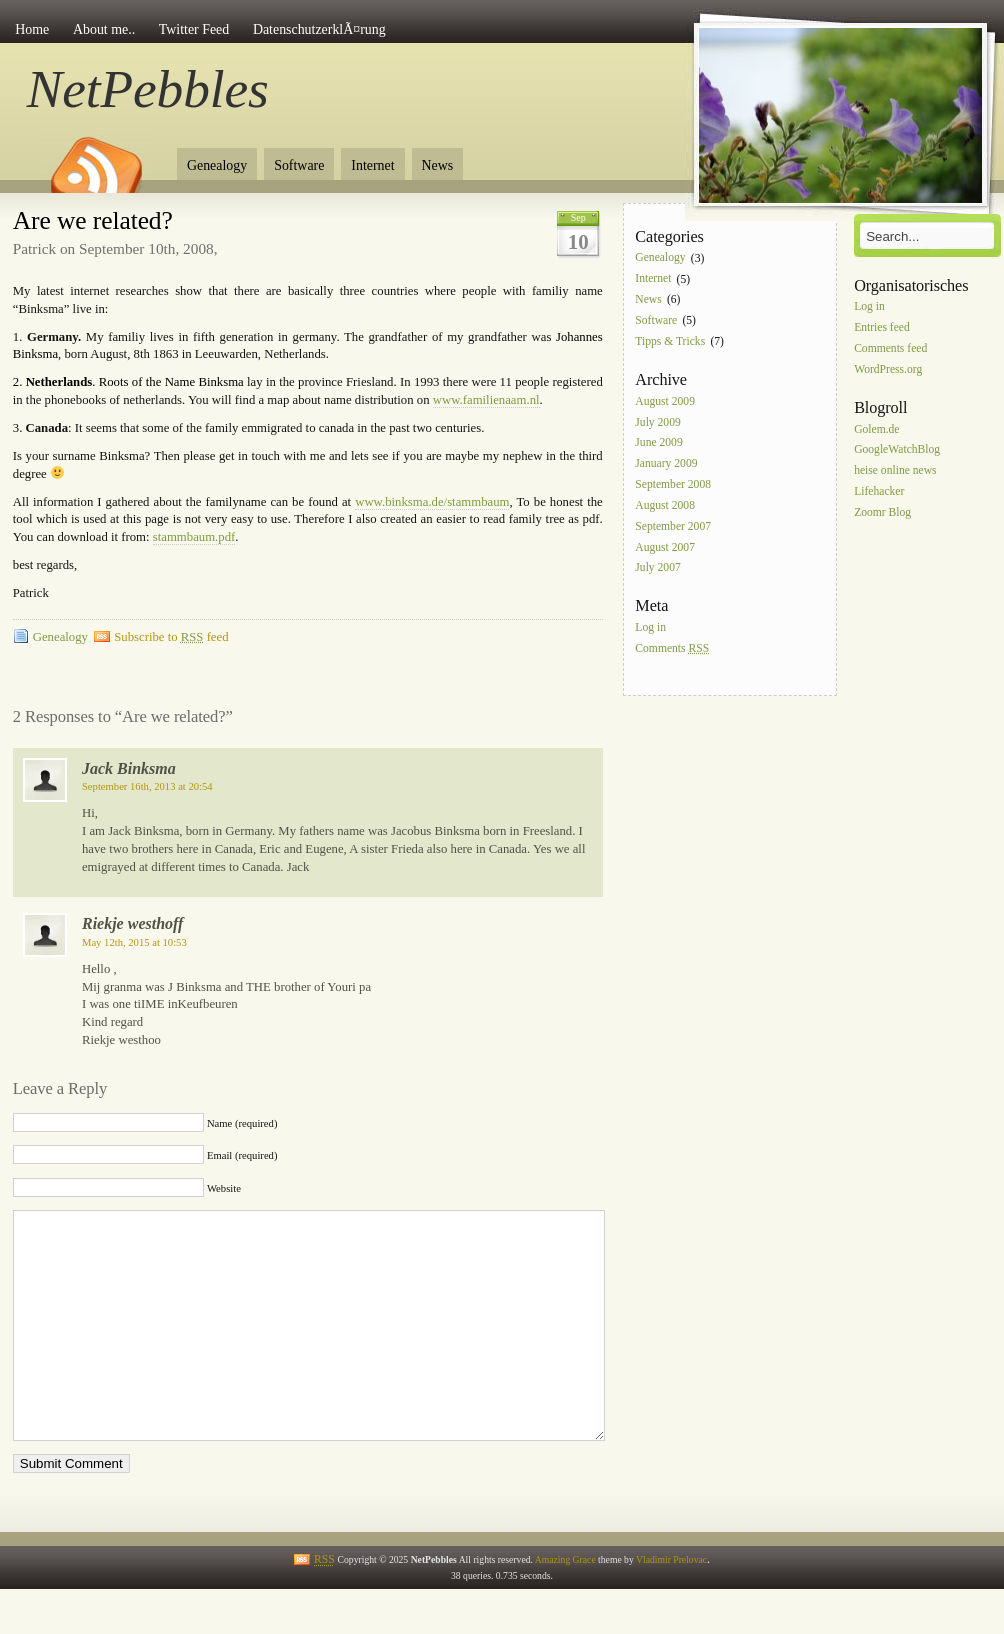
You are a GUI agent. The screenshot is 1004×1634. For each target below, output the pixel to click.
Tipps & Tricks (670, 341)
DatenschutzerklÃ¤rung (319, 29)
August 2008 (665, 505)
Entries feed (882, 327)
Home (32, 29)
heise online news (895, 471)
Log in (650, 628)
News (438, 165)
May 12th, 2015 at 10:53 (134, 942)
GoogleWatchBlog (897, 450)
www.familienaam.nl (486, 400)
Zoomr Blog (882, 512)
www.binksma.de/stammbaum (432, 502)
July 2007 (657, 568)
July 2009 (657, 422)
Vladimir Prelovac (671, 1604)
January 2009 (666, 464)
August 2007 (665, 547)
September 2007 (673, 526)
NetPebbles (148, 89)
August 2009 (665, 401)
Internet (372, 165)
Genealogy (217, 165)
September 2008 (673, 484)
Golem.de (876, 429)
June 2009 (658, 443)
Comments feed (890, 348)
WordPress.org (888, 369)
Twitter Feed (194, 29)
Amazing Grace (565, 1604)
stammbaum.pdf (194, 537)
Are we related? (93, 220)
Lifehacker (879, 491)
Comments (672, 648)
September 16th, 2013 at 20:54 (147, 786)
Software (299, 165)
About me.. (104, 29)
